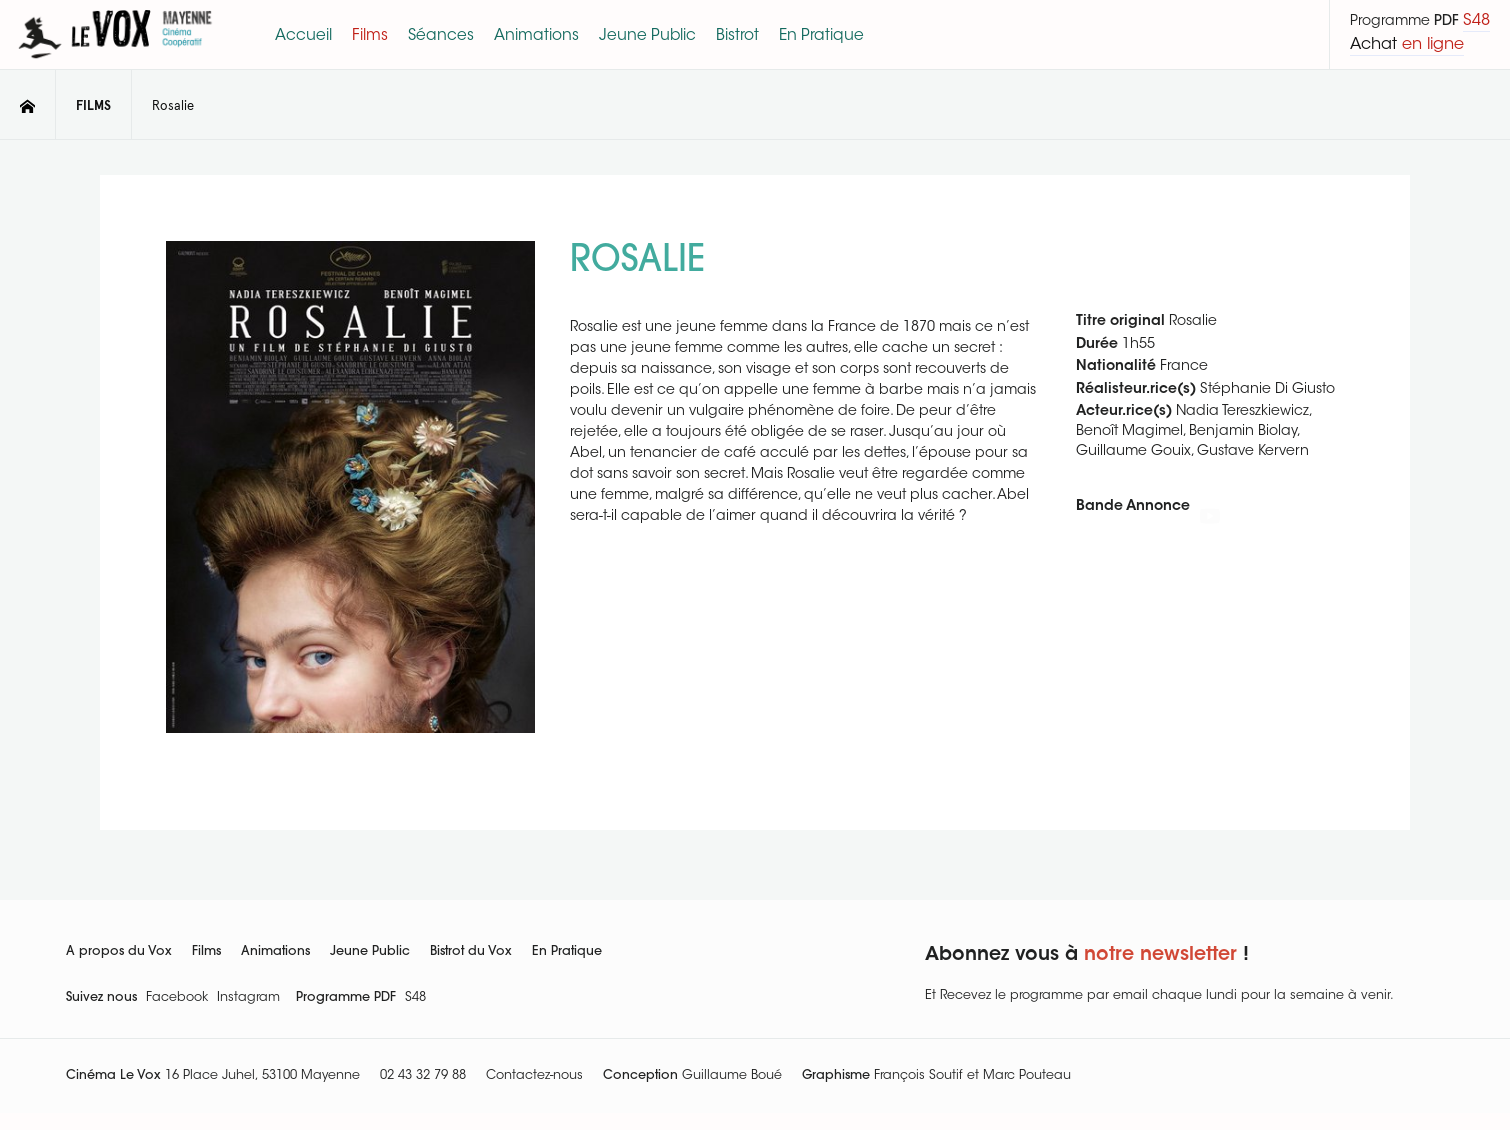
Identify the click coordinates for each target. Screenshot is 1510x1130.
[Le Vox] (115, 62)
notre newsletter (1160, 955)
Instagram (248, 998)
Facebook (177, 998)
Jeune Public (370, 952)
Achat (1407, 45)
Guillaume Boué (732, 1076)
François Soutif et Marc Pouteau (972, 1076)
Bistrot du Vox (471, 952)
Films (206, 952)
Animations (275, 952)
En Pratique (567, 952)
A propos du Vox (119, 952)
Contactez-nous (534, 1076)
